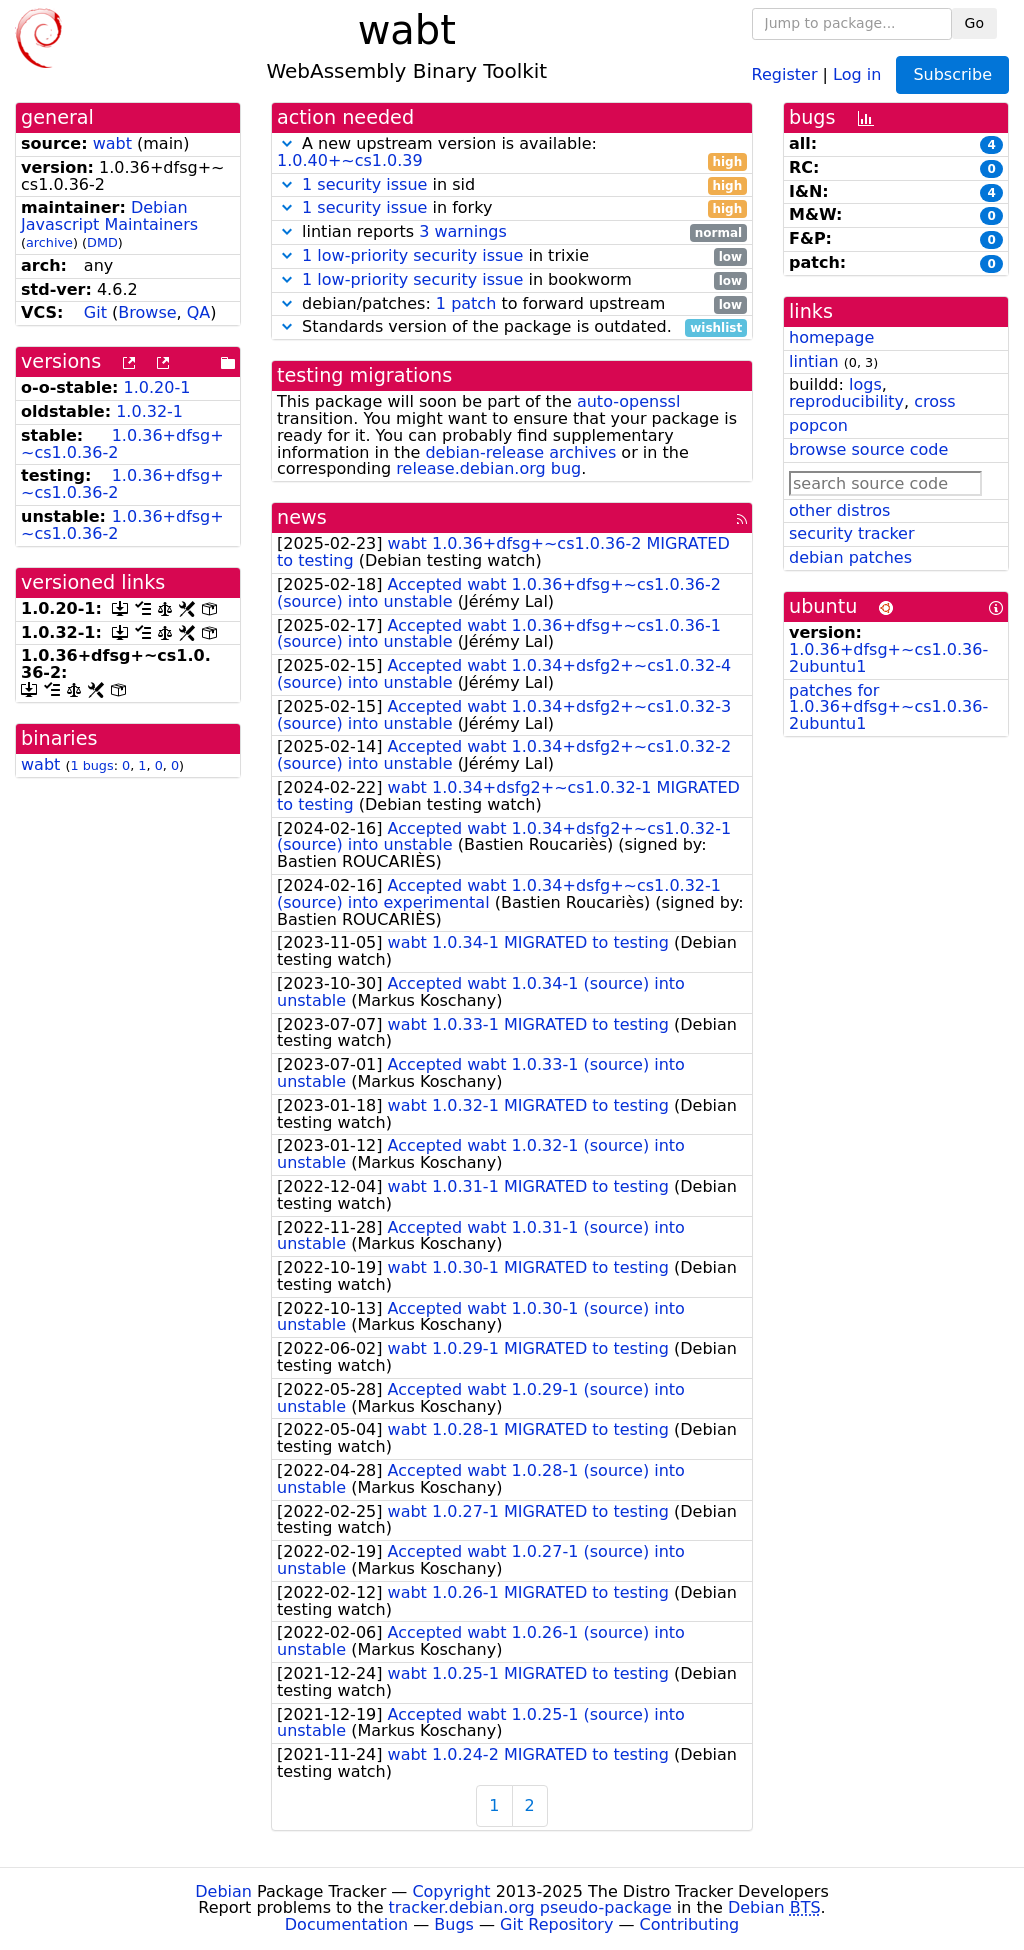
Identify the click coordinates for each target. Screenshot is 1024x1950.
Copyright (451, 1891)
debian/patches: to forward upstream (512, 304)
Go (974, 23)
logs (865, 384)
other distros (839, 510)
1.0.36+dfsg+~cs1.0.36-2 (122, 444)
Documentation (346, 1924)
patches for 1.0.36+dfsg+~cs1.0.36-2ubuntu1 (888, 707)
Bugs (454, 1924)
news (302, 517)
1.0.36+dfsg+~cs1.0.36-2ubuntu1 (888, 658)
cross (934, 401)
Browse (147, 312)
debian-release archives (520, 452)
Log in (857, 73)
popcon (818, 425)
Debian (223, 1891)
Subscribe (952, 74)
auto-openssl (628, 401)
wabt (112, 143)
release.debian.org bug (488, 468)
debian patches (850, 557)
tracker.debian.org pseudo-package (530, 1907)
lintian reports (512, 232)
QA (199, 312)
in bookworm (512, 280)
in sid (512, 185)
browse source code (868, 449)
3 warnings (463, 231)
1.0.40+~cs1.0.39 (350, 160)
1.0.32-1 (149, 411)
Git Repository (556, 1924)
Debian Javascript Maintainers (109, 216)
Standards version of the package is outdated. (512, 327)
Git (95, 312)
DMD (102, 242)
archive (49, 242)
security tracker (852, 533)
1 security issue (364, 184)
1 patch (466, 303)
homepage (831, 337)
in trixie (512, 256)
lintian (814, 361)
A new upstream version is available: (512, 153)
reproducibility (846, 401)
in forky (512, 208)
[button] (287, 143)
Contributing (690, 1924)
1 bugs (91, 765)
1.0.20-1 (157, 387)
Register (785, 73)
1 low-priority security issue (412, 255)
